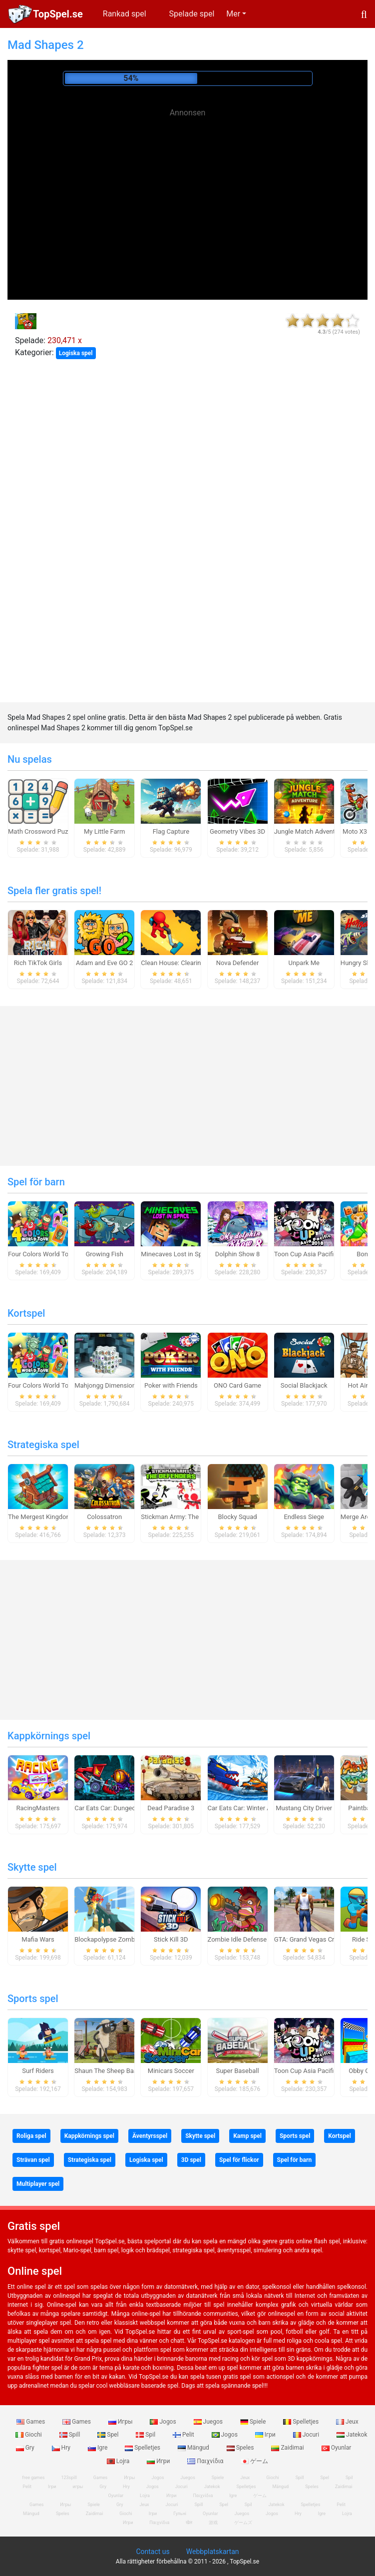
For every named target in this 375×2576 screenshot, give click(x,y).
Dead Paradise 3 (170, 1808)
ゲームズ (243, 2522)
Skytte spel (32, 1867)
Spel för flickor (239, 2159)
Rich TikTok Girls (38, 963)
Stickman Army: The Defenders (185, 1517)
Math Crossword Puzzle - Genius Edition (65, 831)
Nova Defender (237, 963)
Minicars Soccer (171, 2070)
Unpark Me (303, 963)
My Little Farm (104, 831)
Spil (146, 2434)
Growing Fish (104, 1254)
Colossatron (104, 1517)
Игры (121, 2421)
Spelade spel (192, 13)
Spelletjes (301, 2421)
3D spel (191, 2159)
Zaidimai (288, 2447)
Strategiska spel (43, 1445)
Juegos (209, 2421)
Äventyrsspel (149, 2135)
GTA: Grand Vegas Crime (309, 1939)
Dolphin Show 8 (237, 1254)
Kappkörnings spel (48, 1736)
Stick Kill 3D (171, 1939)
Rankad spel (124, 13)
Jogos (163, 2421)
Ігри (266, 2434)
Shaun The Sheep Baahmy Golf (118, 2070)
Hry (62, 2447)
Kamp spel (247, 2135)
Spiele (253, 2421)
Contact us (152, 2552)
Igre (98, 2447)
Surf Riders (38, 2070)
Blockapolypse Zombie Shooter (119, 1939)
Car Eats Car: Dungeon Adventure (122, 1808)
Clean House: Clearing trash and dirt (193, 963)
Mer (233, 13)
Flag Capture (171, 831)
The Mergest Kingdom (40, 1517)
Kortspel (26, 1313)
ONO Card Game (237, 1385)
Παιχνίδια (206, 2461)
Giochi (29, 2434)
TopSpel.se (58, 14)
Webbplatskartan (212, 2552)
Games (31, 2421)
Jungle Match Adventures (311, 831)
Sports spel (32, 1999)
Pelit (184, 2434)
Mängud (194, 2447)
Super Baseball (237, 2070)
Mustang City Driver (304, 1808)
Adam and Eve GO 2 (104, 963)
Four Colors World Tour (41, 1254)
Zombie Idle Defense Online (247, 1939)
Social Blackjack (304, 1385)
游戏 (213, 2522)
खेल (189, 2522)
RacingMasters (38, 1808)
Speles (241, 2447)
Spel (108, 2434)
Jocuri (307, 2434)
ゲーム (254, 2461)
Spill (70, 2434)
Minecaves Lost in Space (176, 1254)
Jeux (347, 2421)
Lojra (119, 2461)
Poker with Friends (171, 1385)
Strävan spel (33, 2159)
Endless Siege (304, 1517)
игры (77, 2486)
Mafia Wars (37, 1939)
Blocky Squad (237, 1517)
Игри (159, 2461)
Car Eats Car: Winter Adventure (252, 1808)
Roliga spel (31, 2135)
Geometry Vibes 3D (237, 831)
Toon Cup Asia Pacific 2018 (314, 1254)
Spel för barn (36, 1182)
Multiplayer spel (37, 2183)
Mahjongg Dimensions (106, 1385)
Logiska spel (76, 353)
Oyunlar (337, 2447)
